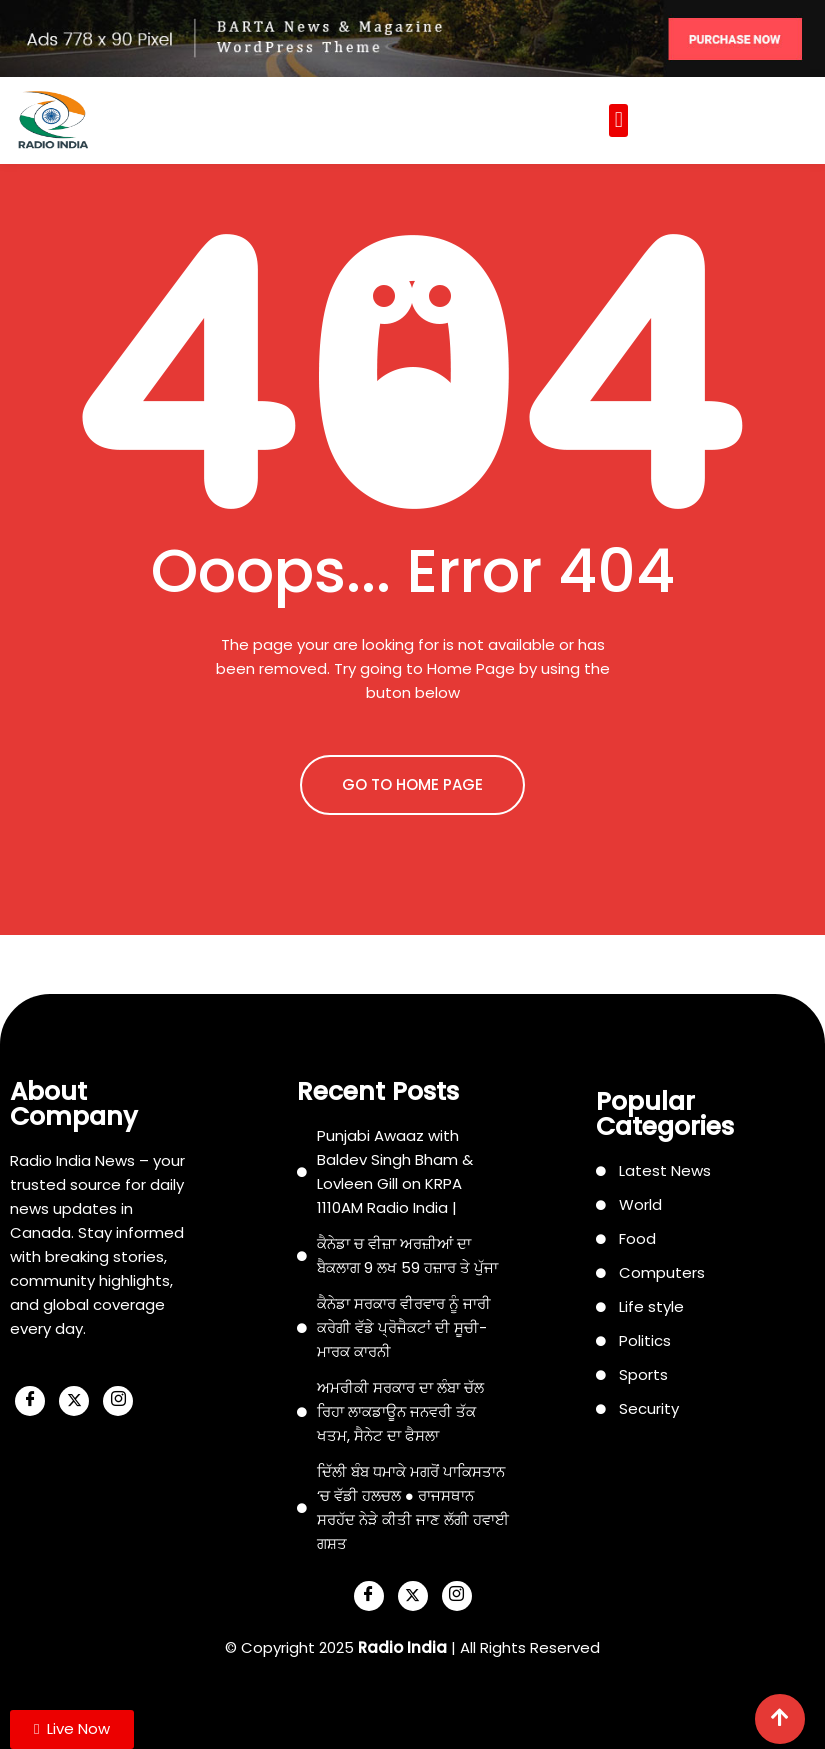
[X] (74, 1401)
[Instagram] (118, 1401)
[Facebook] (30, 1401)
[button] (618, 120)
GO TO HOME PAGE (412, 784)
